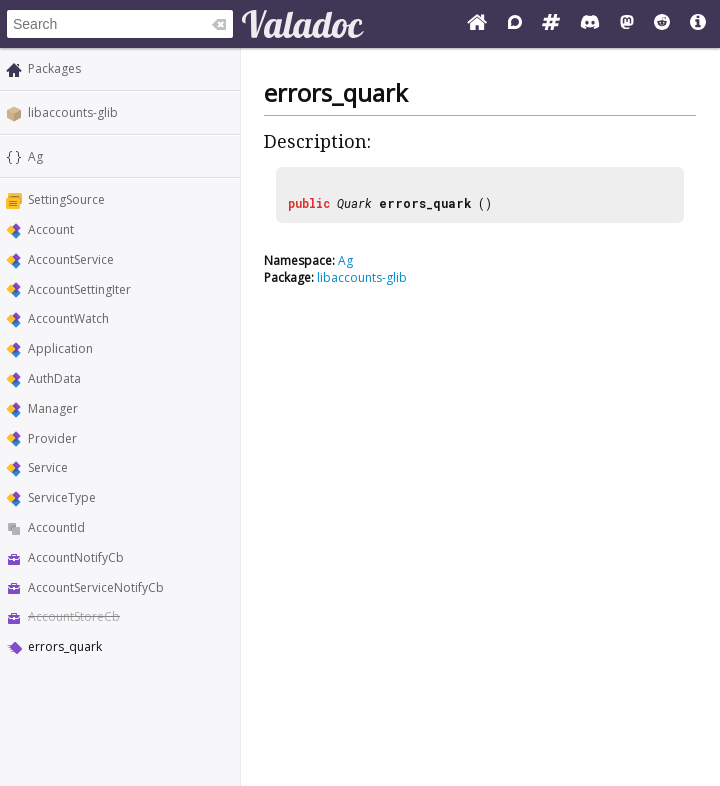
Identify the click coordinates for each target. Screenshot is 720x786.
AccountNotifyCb (76, 557)
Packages (54, 68)
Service (48, 467)
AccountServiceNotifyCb (96, 587)
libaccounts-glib (73, 112)
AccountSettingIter (79, 289)
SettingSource (66, 199)
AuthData (54, 378)
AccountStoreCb (74, 616)
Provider (52, 438)
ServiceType (62, 497)
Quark (354, 203)
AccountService (71, 259)
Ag (35, 156)
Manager (53, 408)
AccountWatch (68, 318)
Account (51, 229)
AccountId (56, 527)
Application (60, 348)
